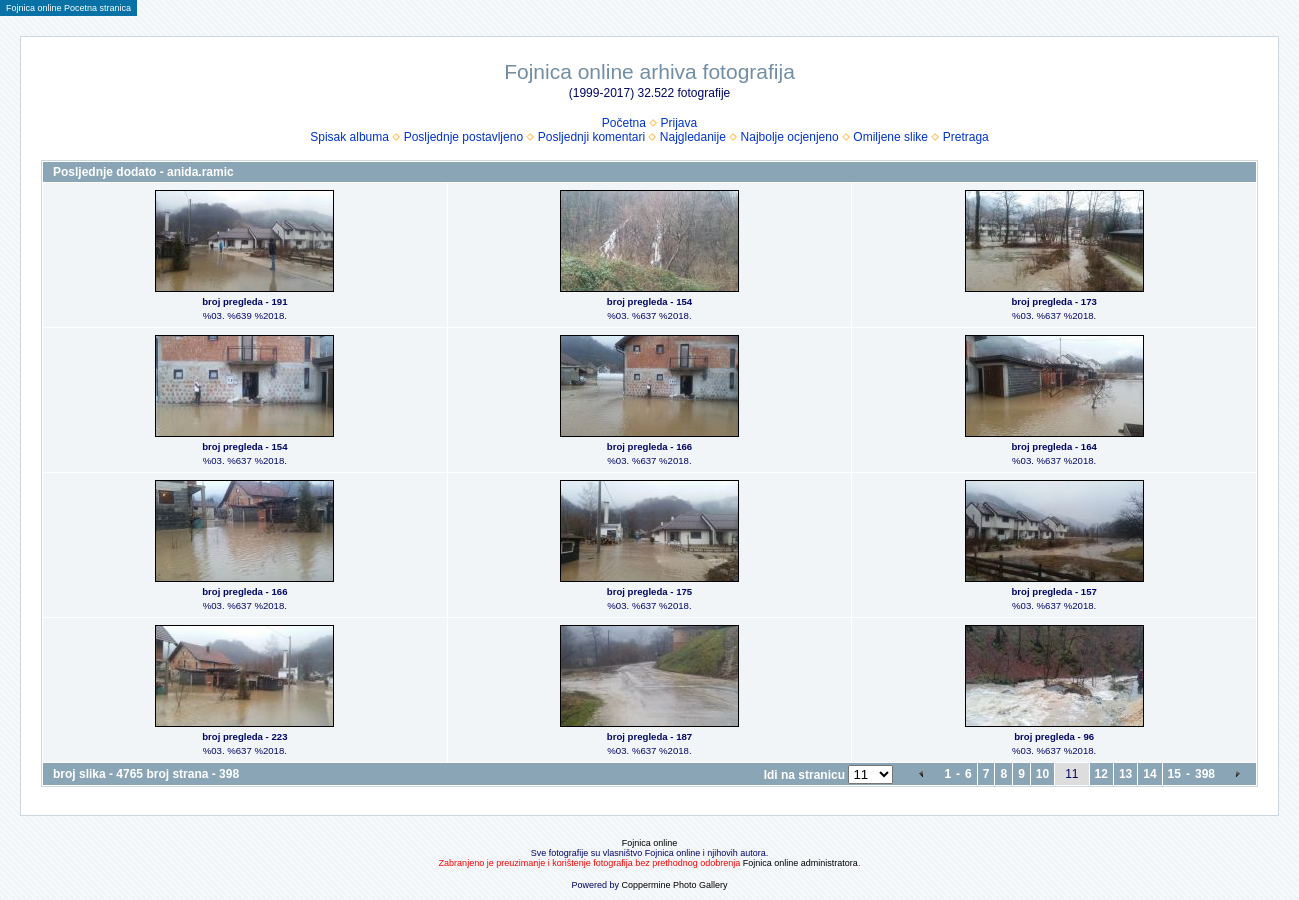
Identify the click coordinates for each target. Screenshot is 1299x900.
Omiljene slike (890, 137)
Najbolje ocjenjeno (790, 137)
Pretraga (966, 137)
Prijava (679, 123)
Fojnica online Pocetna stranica (68, 8)
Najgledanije (693, 137)
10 (1042, 774)
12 (1101, 774)
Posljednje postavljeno (463, 137)
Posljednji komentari (591, 137)
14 (1149, 774)
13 (1125, 774)
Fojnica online (650, 843)
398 (1205, 774)
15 (1174, 774)
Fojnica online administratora (800, 863)
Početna (624, 123)
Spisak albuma (349, 137)
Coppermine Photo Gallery (674, 885)
